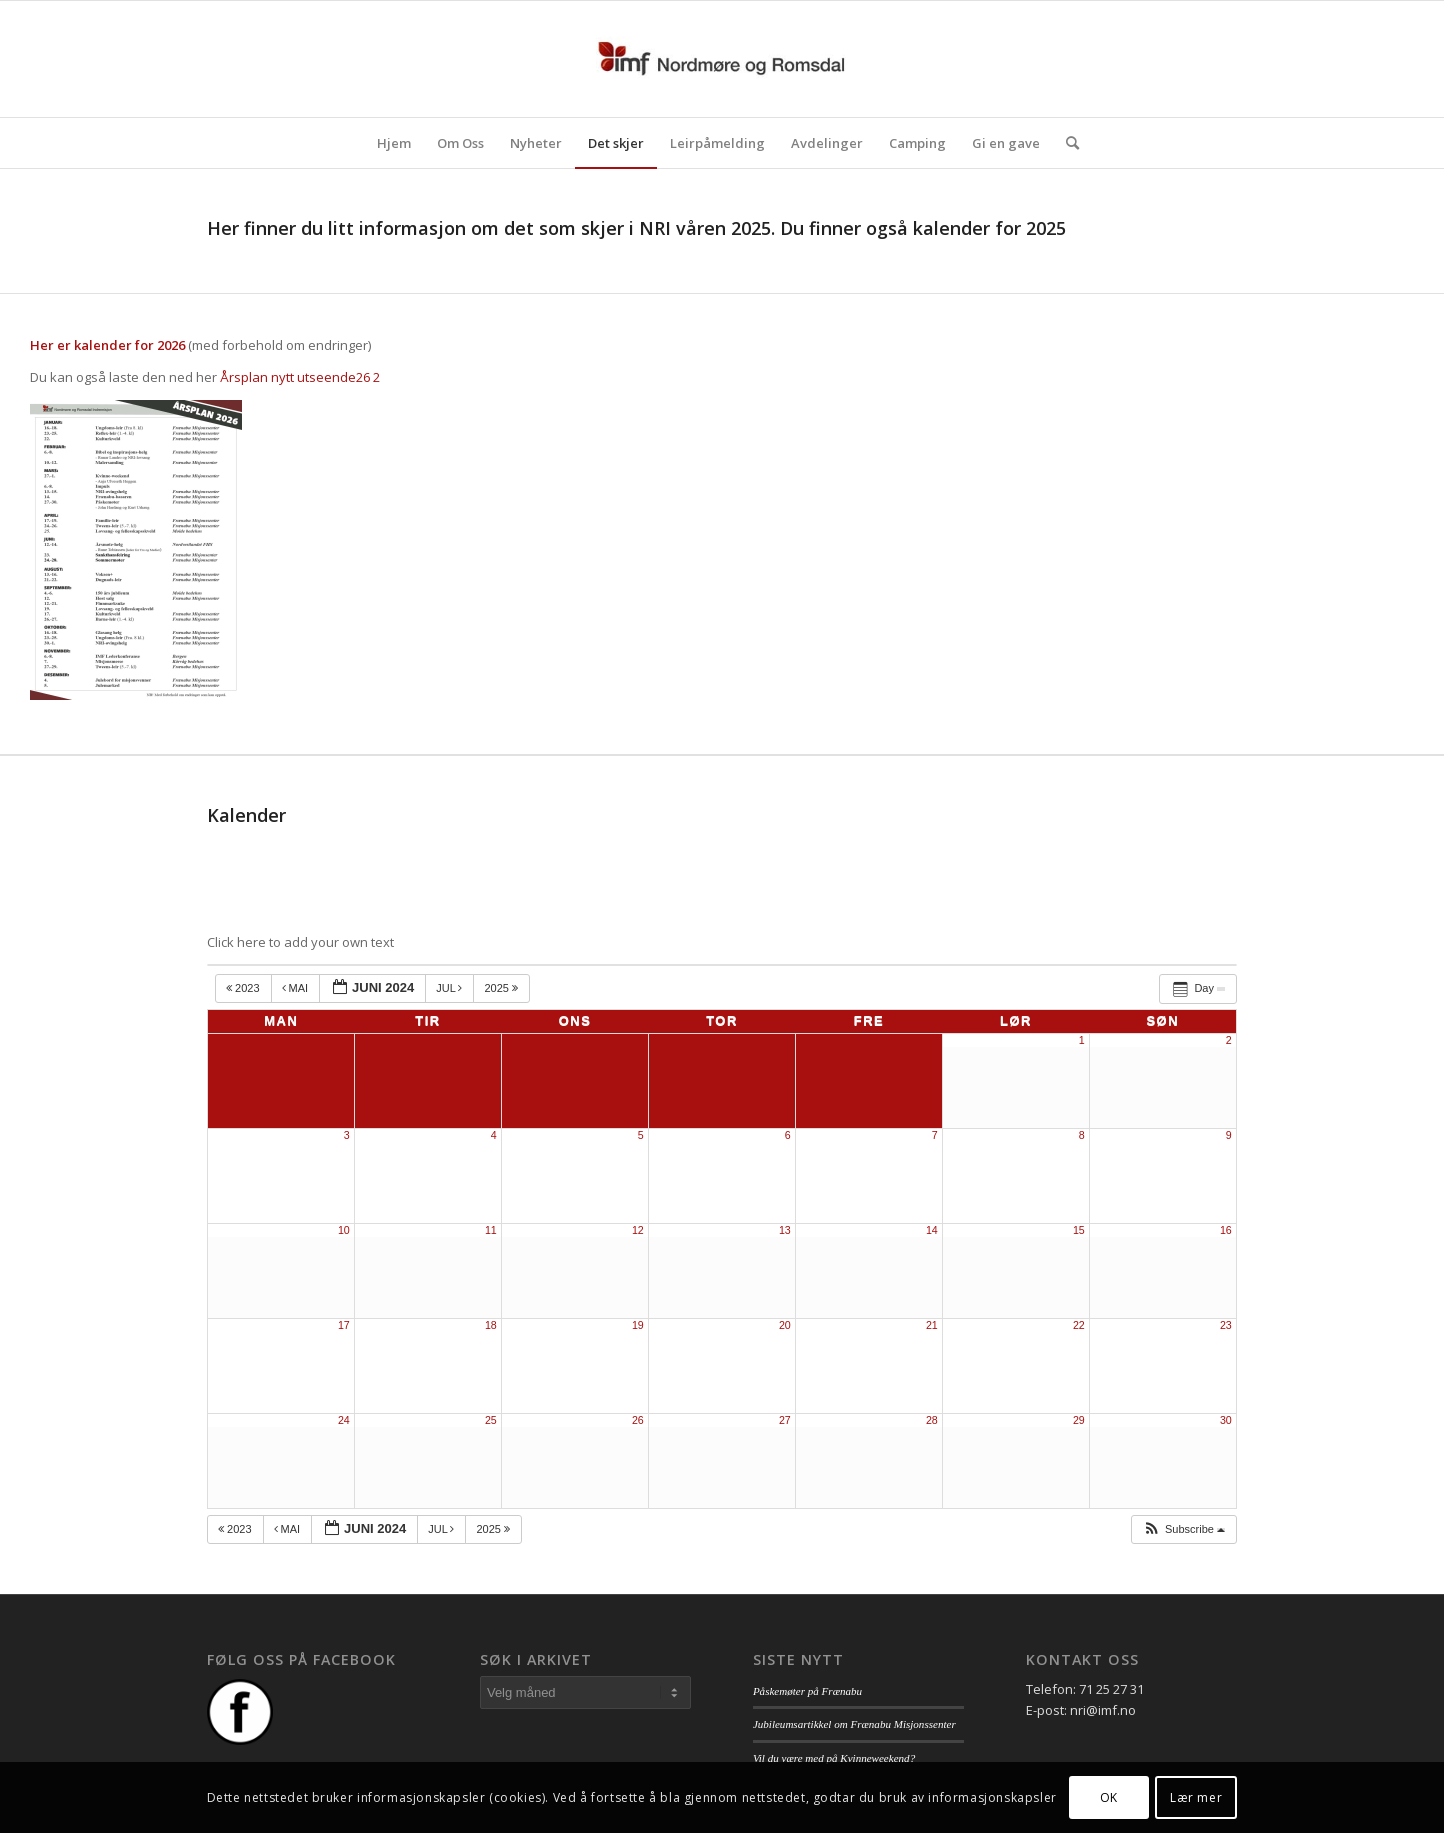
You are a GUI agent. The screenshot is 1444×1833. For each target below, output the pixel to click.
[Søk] (1066, 143)
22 (1079, 1325)
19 (638, 1325)
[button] (1183, 1529)
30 (1226, 1420)
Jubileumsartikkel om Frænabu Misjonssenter (854, 1724)
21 (932, 1325)
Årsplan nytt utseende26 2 (300, 377)
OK (1109, 1797)
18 (491, 1325)
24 (344, 1420)
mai (297, 988)
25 (491, 1420)
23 (1226, 1325)
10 (344, 1230)
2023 (244, 988)
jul (450, 988)
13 (785, 1230)
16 (1226, 1230)
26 (638, 1420)
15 (1079, 1230)
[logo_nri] (722, 59)
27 (785, 1420)
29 (1079, 1420)
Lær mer (1196, 1797)
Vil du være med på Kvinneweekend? (834, 1758)
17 (344, 1325)
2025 (502, 988)
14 (932, 1230)
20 (785, 1325)
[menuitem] (394, 143)
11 (491, 1230)
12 (638, 1230)
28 (932, 1420)
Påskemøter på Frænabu (807, 1691)
